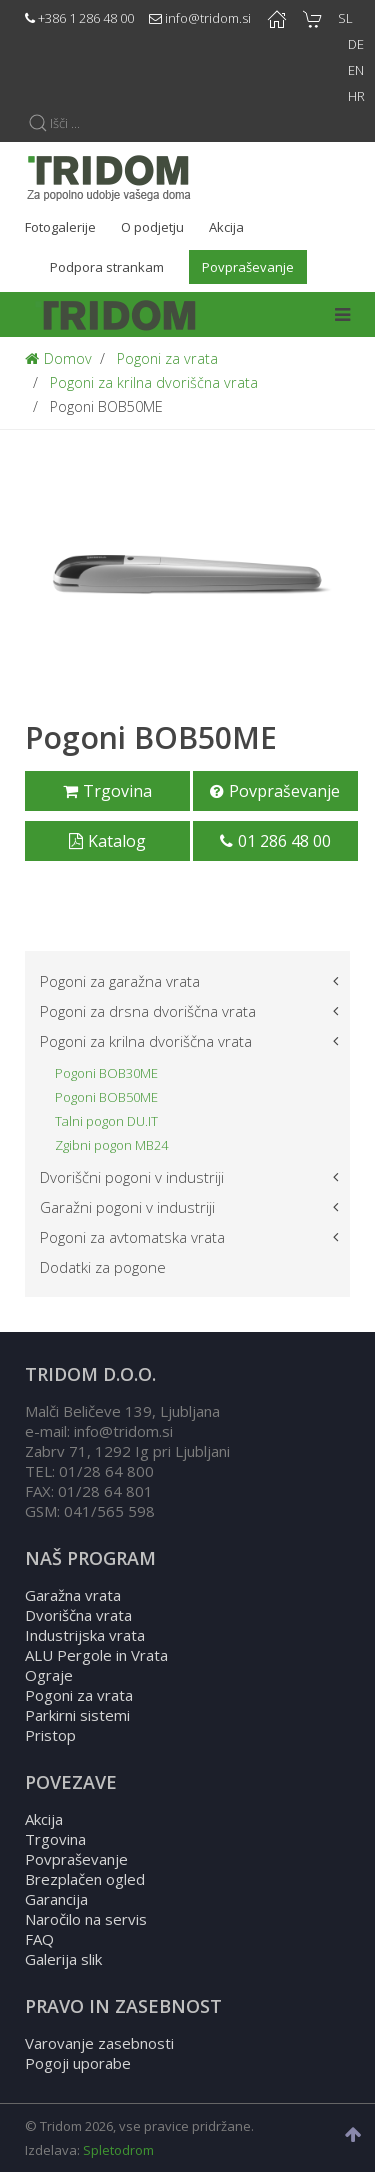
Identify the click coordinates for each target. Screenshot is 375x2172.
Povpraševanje (275, 791)
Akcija (44, 1819)
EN (356, 70)
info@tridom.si (208, 18)
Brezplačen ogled (85, 1879)
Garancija (56, 1899)
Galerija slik (63, 1959)
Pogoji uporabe (78, 2063)
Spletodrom (118, 2150)
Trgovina (107, 791)
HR (356, 96)
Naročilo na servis (86, 1919)
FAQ (39, 1939)
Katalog (107, 841)
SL (345, 18)
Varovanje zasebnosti (99, 2043)
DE (356, 44)
